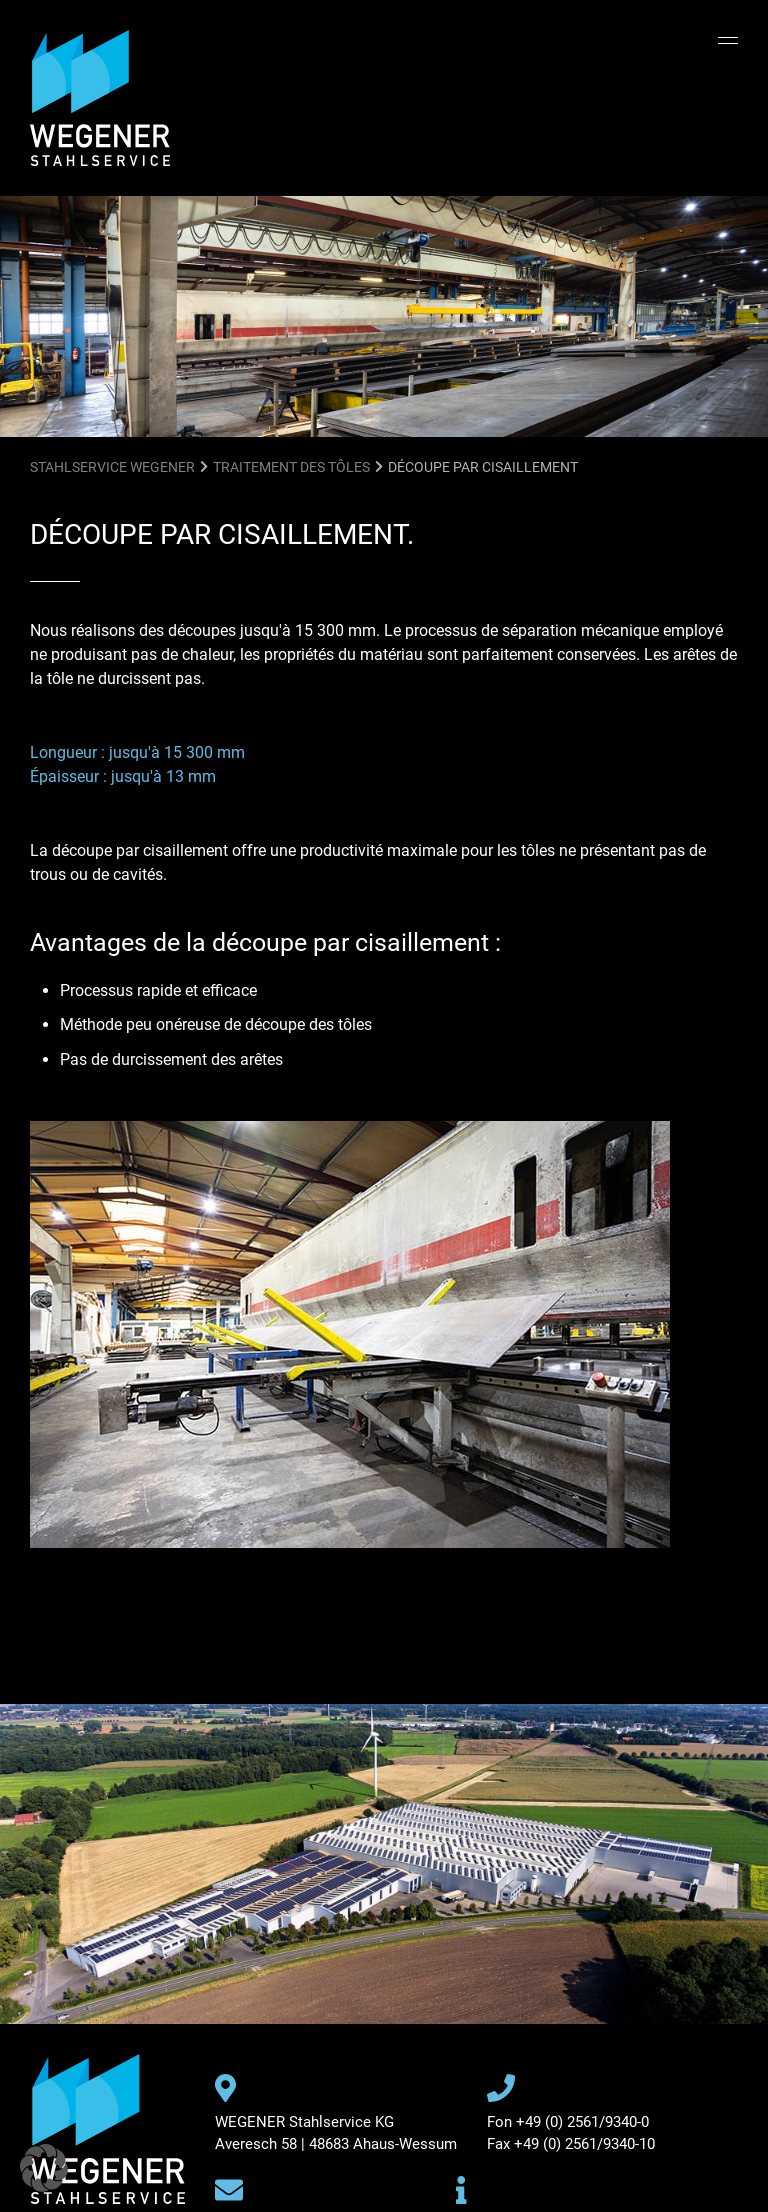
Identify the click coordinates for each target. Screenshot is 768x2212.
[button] (44, 2168)
